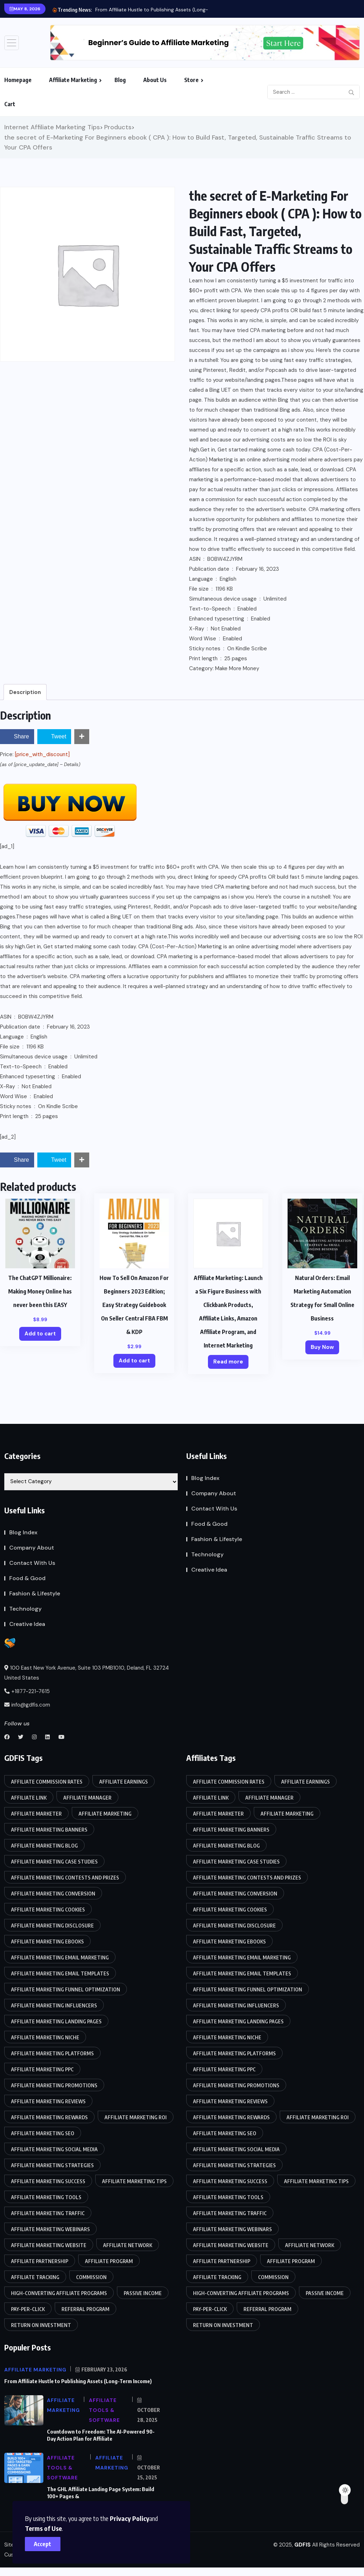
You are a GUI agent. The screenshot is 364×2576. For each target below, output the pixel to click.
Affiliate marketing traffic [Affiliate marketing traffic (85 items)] (48, 2213)
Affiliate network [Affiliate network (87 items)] (127, 2245)
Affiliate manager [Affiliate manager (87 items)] (87, 1798)
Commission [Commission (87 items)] (91, 2277)
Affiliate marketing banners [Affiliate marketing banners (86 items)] (49, 1830)
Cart (9, 104)
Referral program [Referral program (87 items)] (85, 2309)
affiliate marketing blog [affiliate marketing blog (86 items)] (44, 1846)
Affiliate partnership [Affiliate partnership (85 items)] (39, 2261)
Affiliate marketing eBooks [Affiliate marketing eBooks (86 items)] (47, 1941)
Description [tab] (25, 692)
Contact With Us (32, 1563)
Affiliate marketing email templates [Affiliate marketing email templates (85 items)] (60, 1973)
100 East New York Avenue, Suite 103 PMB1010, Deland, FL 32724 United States (86, 1672)
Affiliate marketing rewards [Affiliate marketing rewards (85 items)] (49, 2117)
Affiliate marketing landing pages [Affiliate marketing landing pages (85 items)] (56, 2021)
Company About (31, 1547)
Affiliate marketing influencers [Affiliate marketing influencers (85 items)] (54, 2005)
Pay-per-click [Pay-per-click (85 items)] (28, 2309)
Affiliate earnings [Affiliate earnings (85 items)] (123, 1782)
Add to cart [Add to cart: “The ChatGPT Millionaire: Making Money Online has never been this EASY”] (40, 1333)
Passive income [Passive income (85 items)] (143, 2293)
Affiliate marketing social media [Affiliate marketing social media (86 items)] (54, 2149)
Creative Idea (27, 1624)
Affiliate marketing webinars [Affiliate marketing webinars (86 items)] (50, 2229)
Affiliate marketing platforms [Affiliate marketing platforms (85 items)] (52, 2053)
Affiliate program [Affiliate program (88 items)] (109, 2261)
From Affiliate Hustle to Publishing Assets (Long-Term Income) (168, 9)
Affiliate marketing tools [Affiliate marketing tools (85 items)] (46, 2197)
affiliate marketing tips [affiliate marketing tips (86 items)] (134, 2181)
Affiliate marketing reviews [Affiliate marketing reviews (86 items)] (48, 2101)
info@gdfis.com (27, 1704)
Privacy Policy (129, 2518)
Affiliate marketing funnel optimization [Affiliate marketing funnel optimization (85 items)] (65, 1989)
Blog (120, 79)
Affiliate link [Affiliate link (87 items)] (29, 1798)
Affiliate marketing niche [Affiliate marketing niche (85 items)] (45, 2037)
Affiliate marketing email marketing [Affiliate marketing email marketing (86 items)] (60, 1957)
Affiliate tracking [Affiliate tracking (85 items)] (35, 2277)
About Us (155, 79)
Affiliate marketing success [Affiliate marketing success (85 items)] (48, 2181)
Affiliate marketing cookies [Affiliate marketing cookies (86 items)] (48, 1910)
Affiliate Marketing (73, 79)
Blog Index (23, 1532)
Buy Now (322, 1347)
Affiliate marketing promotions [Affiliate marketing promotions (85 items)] (54, 2085)
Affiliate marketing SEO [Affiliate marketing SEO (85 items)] (42, 2133)
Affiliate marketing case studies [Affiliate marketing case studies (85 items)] (54, 1862)
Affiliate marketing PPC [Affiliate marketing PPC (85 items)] (42, 2069)
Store (191, 79)
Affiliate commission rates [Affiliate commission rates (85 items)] (46, 1782)
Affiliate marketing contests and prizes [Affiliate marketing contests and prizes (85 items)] (65, 1878)
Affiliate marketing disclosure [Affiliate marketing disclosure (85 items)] (52, 1925)
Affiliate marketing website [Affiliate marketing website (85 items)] (48, 2245)
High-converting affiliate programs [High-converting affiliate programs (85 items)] (59, 2293)
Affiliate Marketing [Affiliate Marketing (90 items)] (105, 1814)
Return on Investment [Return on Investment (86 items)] (41, 2325)
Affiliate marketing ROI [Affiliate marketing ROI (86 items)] (136, 2117)
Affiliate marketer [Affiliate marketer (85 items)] (36, 1814)
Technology (25, 1608)
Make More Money (237, 668)
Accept (43, 2544)
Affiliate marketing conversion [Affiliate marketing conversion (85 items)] (53, 1894)
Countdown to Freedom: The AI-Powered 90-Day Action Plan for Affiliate (101, 2435)
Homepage (18, 79)
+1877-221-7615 (27, 1691)
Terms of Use (43, 2528)
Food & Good (27, 1578)
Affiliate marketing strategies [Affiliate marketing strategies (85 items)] (52, 2165)
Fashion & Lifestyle (34, 1593)
